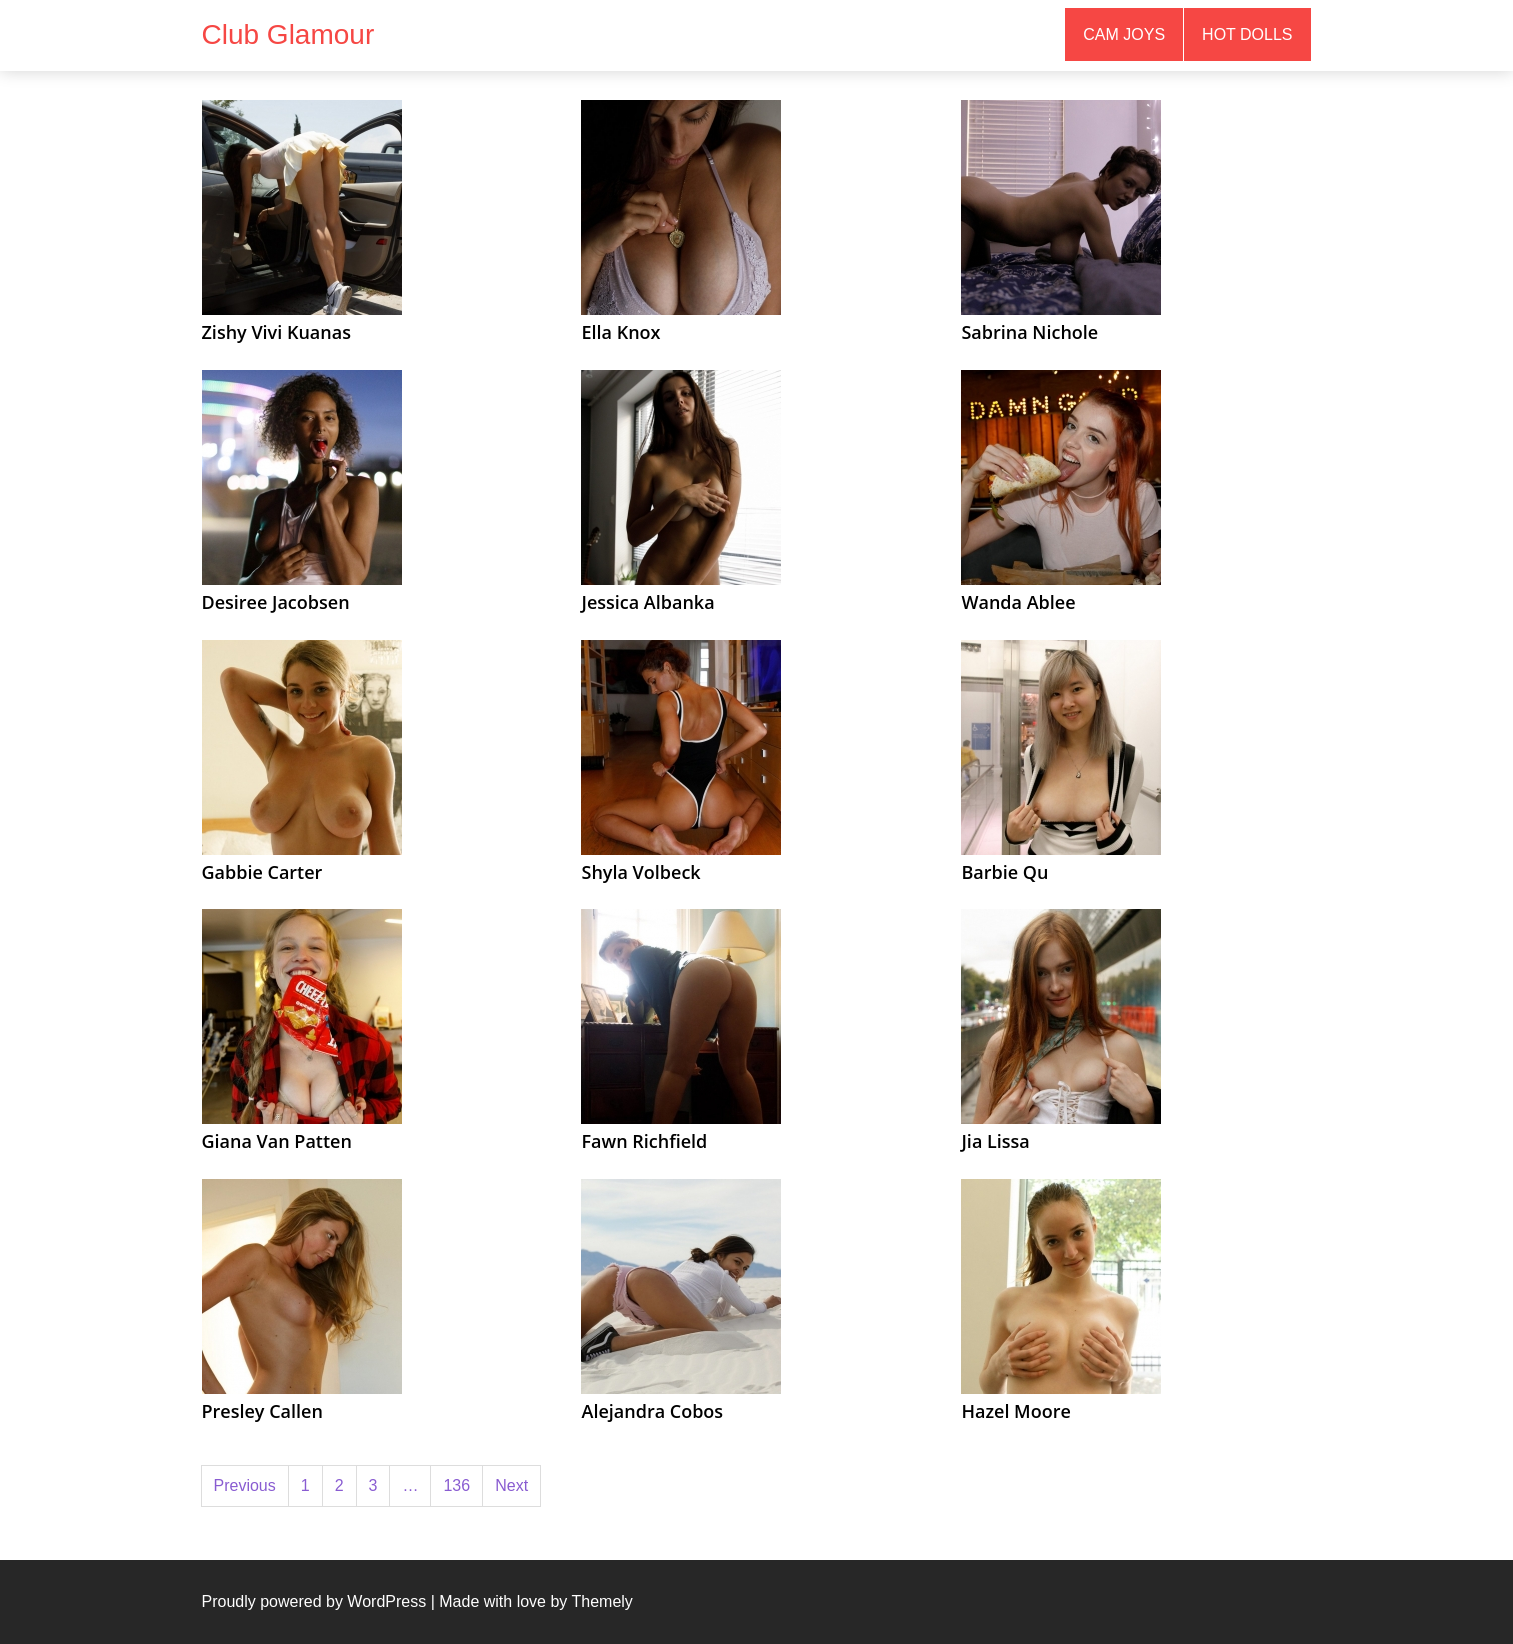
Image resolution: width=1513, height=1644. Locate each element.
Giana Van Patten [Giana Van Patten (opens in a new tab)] (277, 1141)
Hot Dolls (1247, 34)
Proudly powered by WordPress (314, 1601)
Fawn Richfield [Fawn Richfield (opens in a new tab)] (644, 1141)
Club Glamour (288, 34)
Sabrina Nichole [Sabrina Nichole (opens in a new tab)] (1029, 332)
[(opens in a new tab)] (302, 206)
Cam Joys (1124, 34)
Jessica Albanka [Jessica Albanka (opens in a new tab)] (647, 602)
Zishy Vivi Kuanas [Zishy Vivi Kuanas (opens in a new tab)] (276, 332)
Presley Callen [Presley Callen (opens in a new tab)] (262, 1411)
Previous (245, 1485)
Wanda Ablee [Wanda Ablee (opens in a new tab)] (1018, 602)
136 (456, 1485)
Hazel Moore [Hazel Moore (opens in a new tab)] (1015, 1411)
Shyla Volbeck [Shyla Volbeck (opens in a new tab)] (640, 872)
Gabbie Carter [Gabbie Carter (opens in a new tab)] (262, 872)
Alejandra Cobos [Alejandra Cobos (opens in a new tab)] (652, 1411)
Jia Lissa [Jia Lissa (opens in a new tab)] (995, 1141)
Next (511, 1485)
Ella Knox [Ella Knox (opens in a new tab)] (620, 332)
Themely (601, 1601)
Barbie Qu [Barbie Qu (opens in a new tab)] (1004, 872)
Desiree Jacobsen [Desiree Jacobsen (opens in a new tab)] (276, 602)
